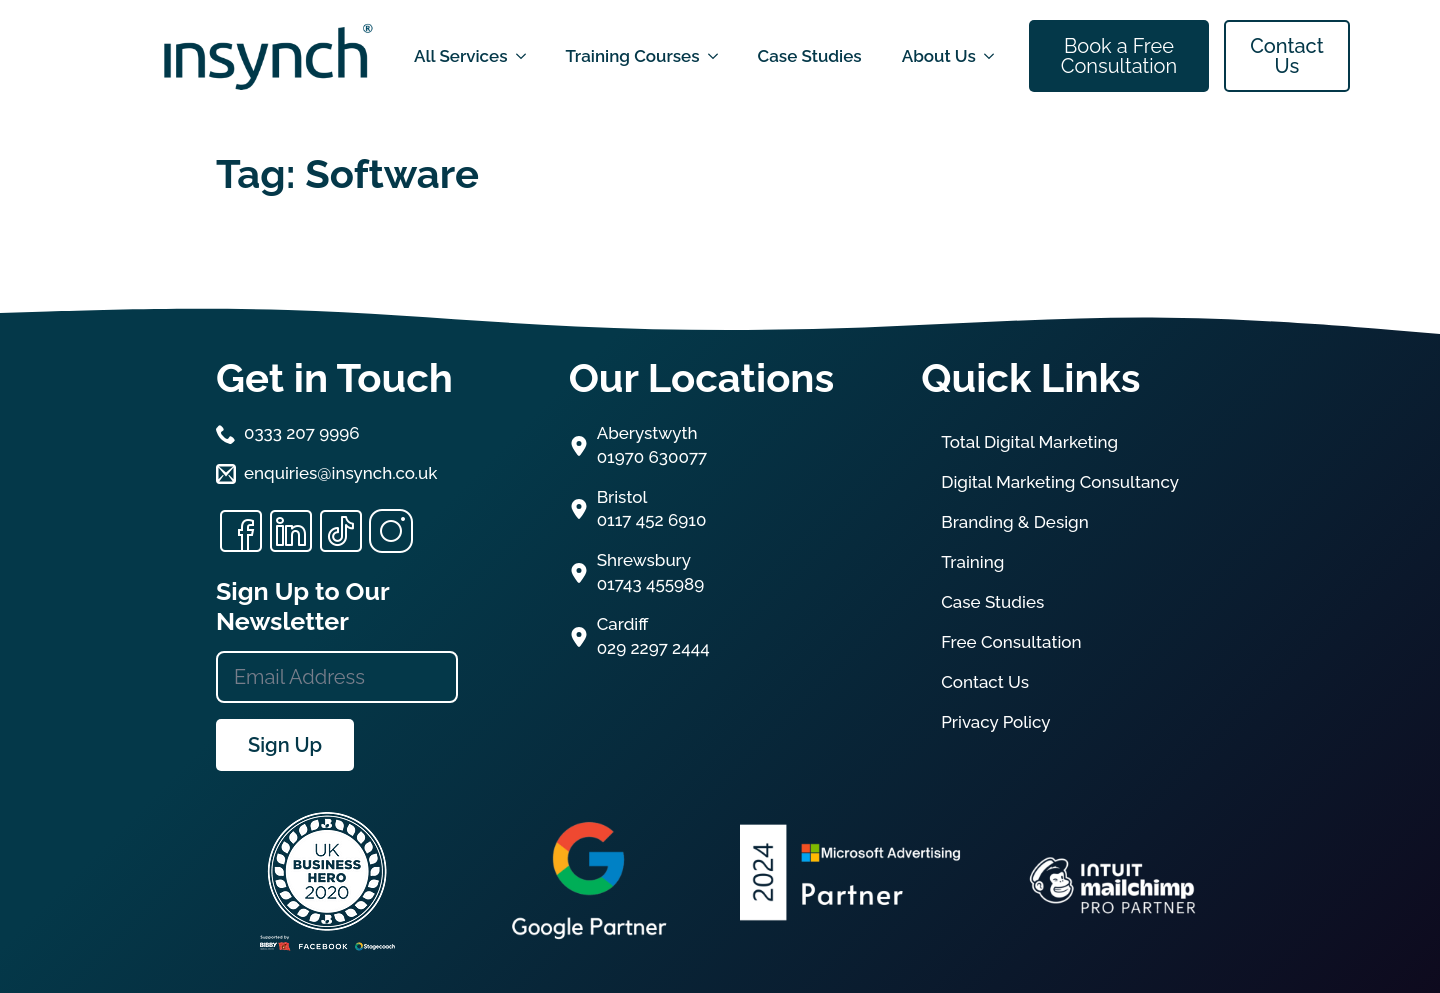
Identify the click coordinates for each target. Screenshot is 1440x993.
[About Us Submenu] (995, 56)
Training (972, 562)
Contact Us (985, 682)
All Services (461, 56)
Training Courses (633, 56)
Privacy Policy (995, 722)
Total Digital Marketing (1029, 442)
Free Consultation (1011, 642)
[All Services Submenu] (527, 56)
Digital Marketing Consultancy (1060, 482)
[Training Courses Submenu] (719, 56)
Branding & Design (1015, 522)
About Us (939, 56)
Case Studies (810, 56)
